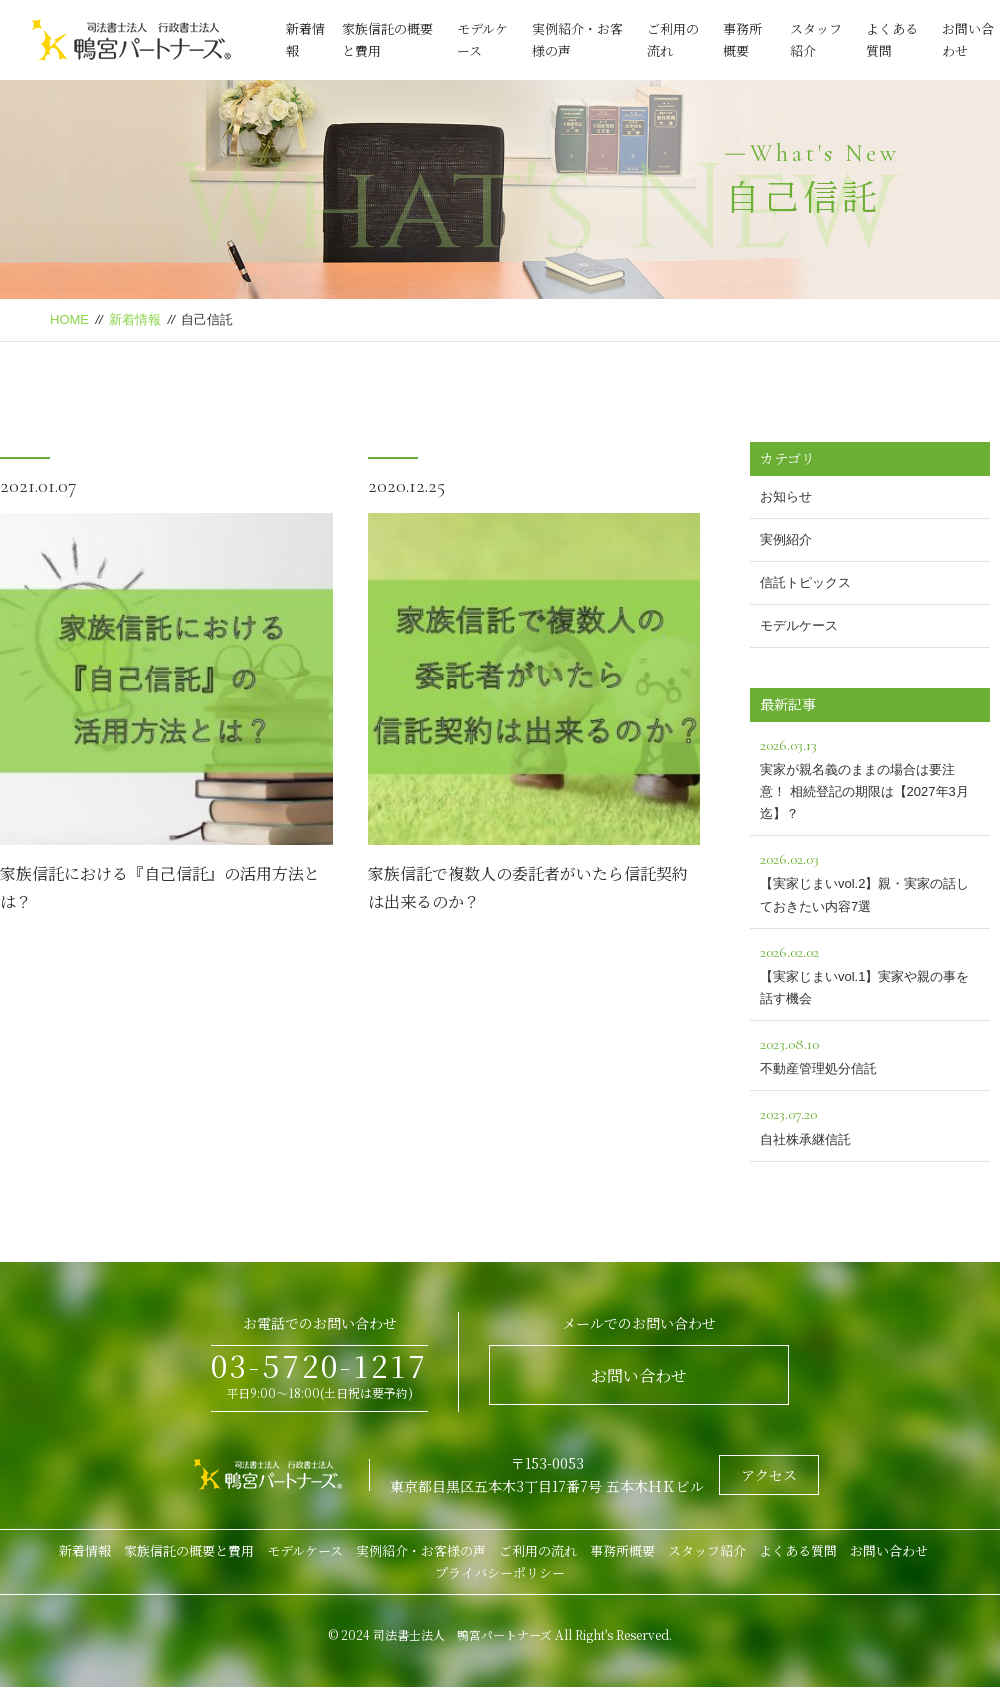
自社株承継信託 (870, 1123)
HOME (69, 319)
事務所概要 (622, 1550)
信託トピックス (805, 582)
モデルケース (799, 625)
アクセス (769, 1475)
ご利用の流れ (538, 1550)
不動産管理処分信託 (870, 1053)
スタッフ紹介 (707, 1550)
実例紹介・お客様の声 (421, 1550)
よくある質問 (798, 1550)
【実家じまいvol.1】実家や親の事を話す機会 (870, 972)
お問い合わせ (639, 1375)
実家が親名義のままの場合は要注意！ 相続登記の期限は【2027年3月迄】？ (870, 776)
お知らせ (786, 496)
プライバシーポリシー (500, 1572)
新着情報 (135, 319)
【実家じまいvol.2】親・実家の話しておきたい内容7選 (870, 879)
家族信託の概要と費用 (189, 1550)
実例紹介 (786, 539)
